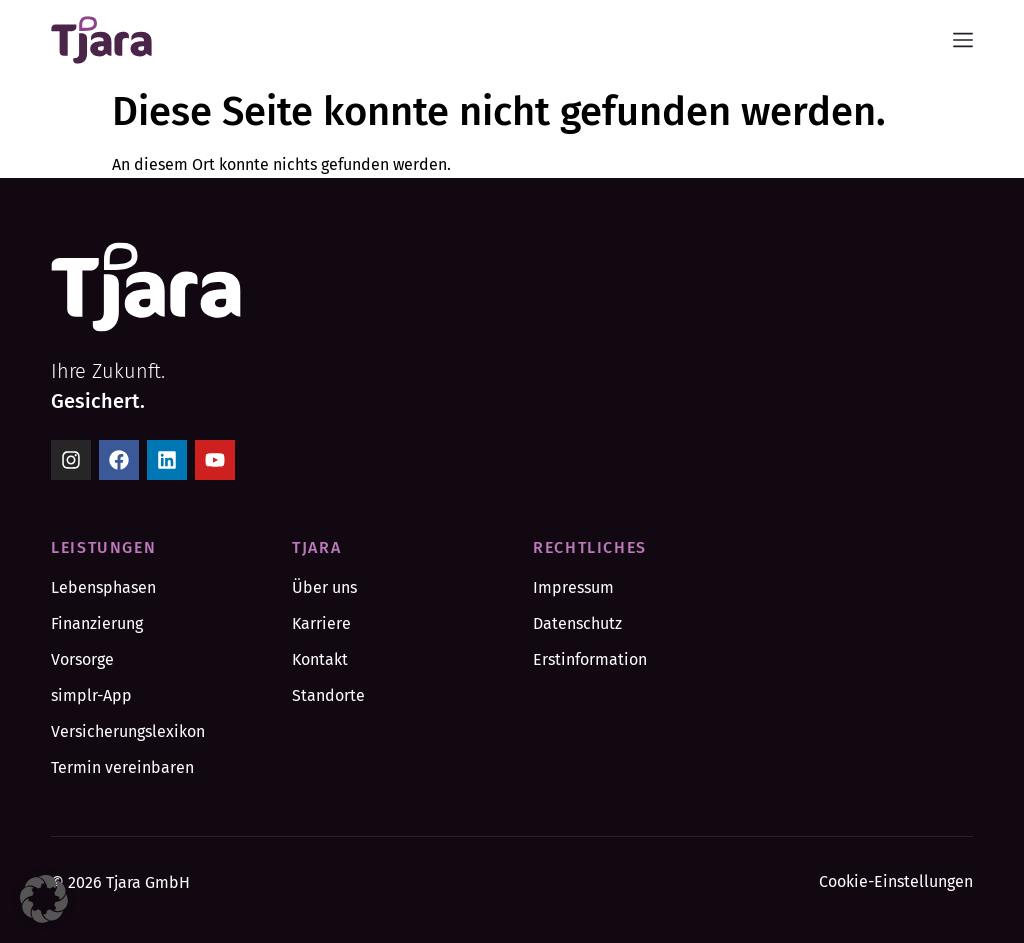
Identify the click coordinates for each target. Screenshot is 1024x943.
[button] (44, 899)
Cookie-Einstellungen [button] (896, 881)
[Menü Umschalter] (963, 40)
